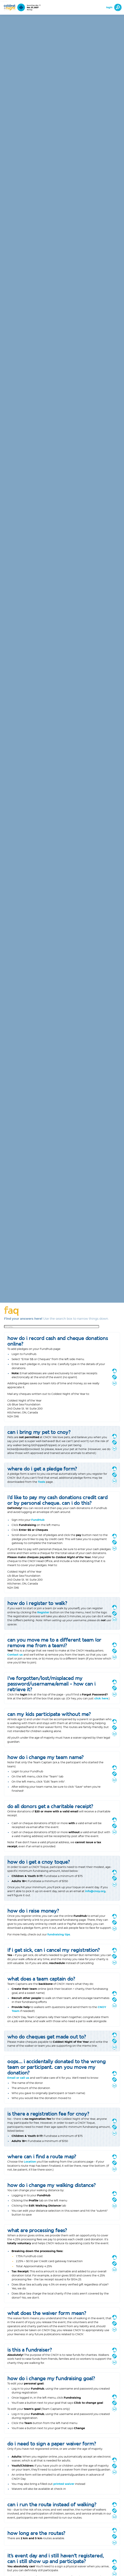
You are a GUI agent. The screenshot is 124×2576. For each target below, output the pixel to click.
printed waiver (63, 2484)
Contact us (15, 1655)
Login (109, 7)
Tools (41, 1482)
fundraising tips (58, 1934)
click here (101, 1698)
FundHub (38, 1520)
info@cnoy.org (95, 1891)
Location (30, 2162)
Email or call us (18, 2078)
